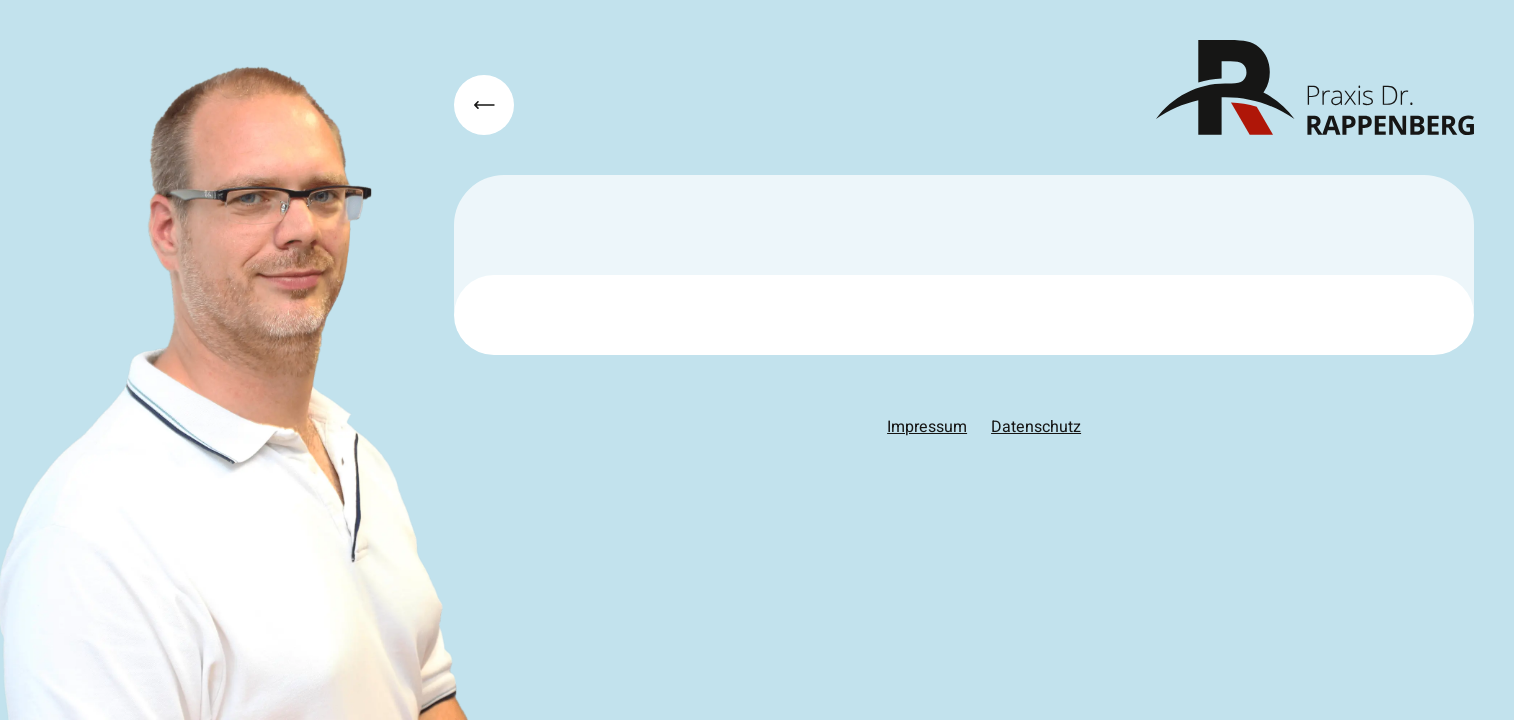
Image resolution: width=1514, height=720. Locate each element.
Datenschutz (1036, 427)
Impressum (927, 427)
